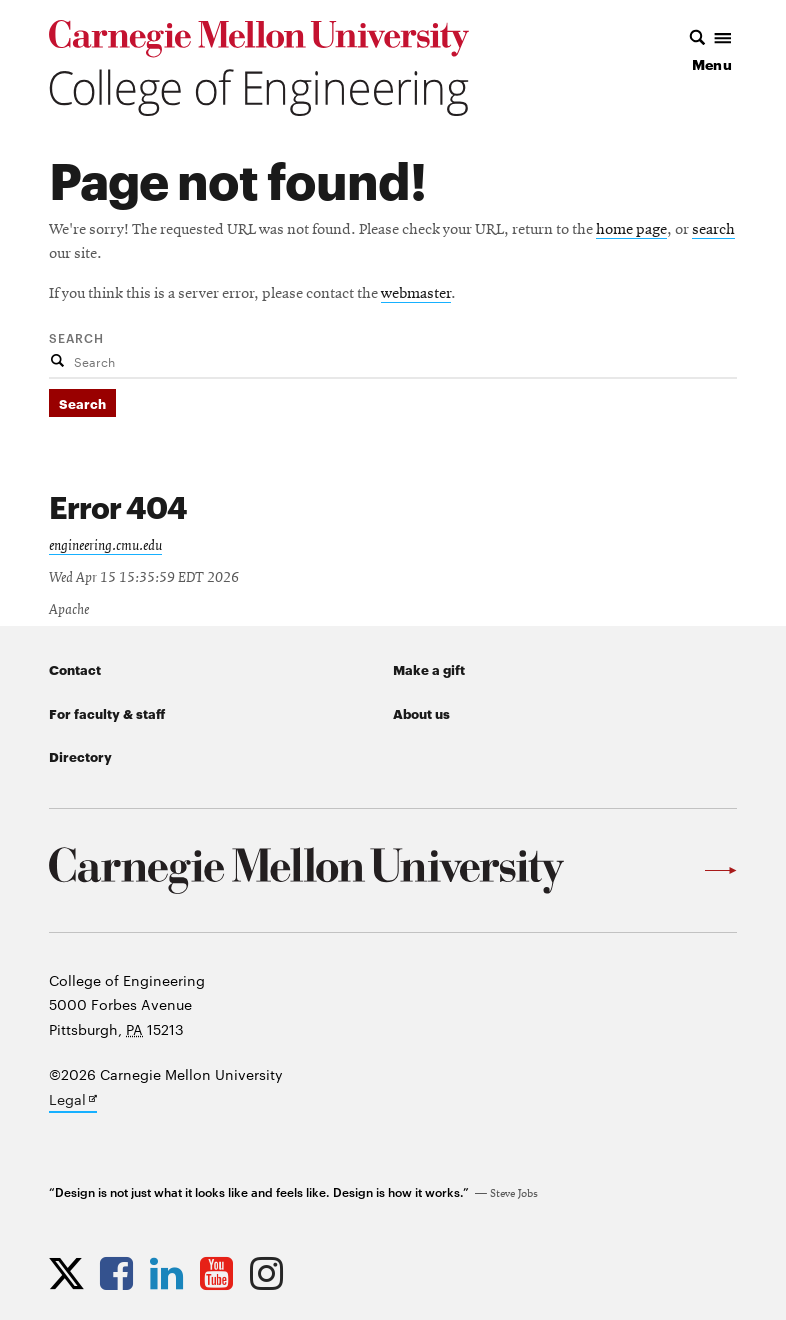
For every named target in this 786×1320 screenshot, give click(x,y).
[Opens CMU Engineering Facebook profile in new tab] (121, 1273)
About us (421, 713)
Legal (73, 1101)
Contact (75, 669)
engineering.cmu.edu (105, 546)
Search (76, 337)
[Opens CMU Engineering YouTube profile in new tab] (221, 1273)
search (713, 230)
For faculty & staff (107, 713)
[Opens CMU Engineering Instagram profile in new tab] (271, 1273)
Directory (80, 756)
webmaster (416, 294)
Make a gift (429, 669)
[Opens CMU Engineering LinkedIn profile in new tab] (171, 1273)
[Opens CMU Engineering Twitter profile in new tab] (71, 1273)
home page (631, 230)
